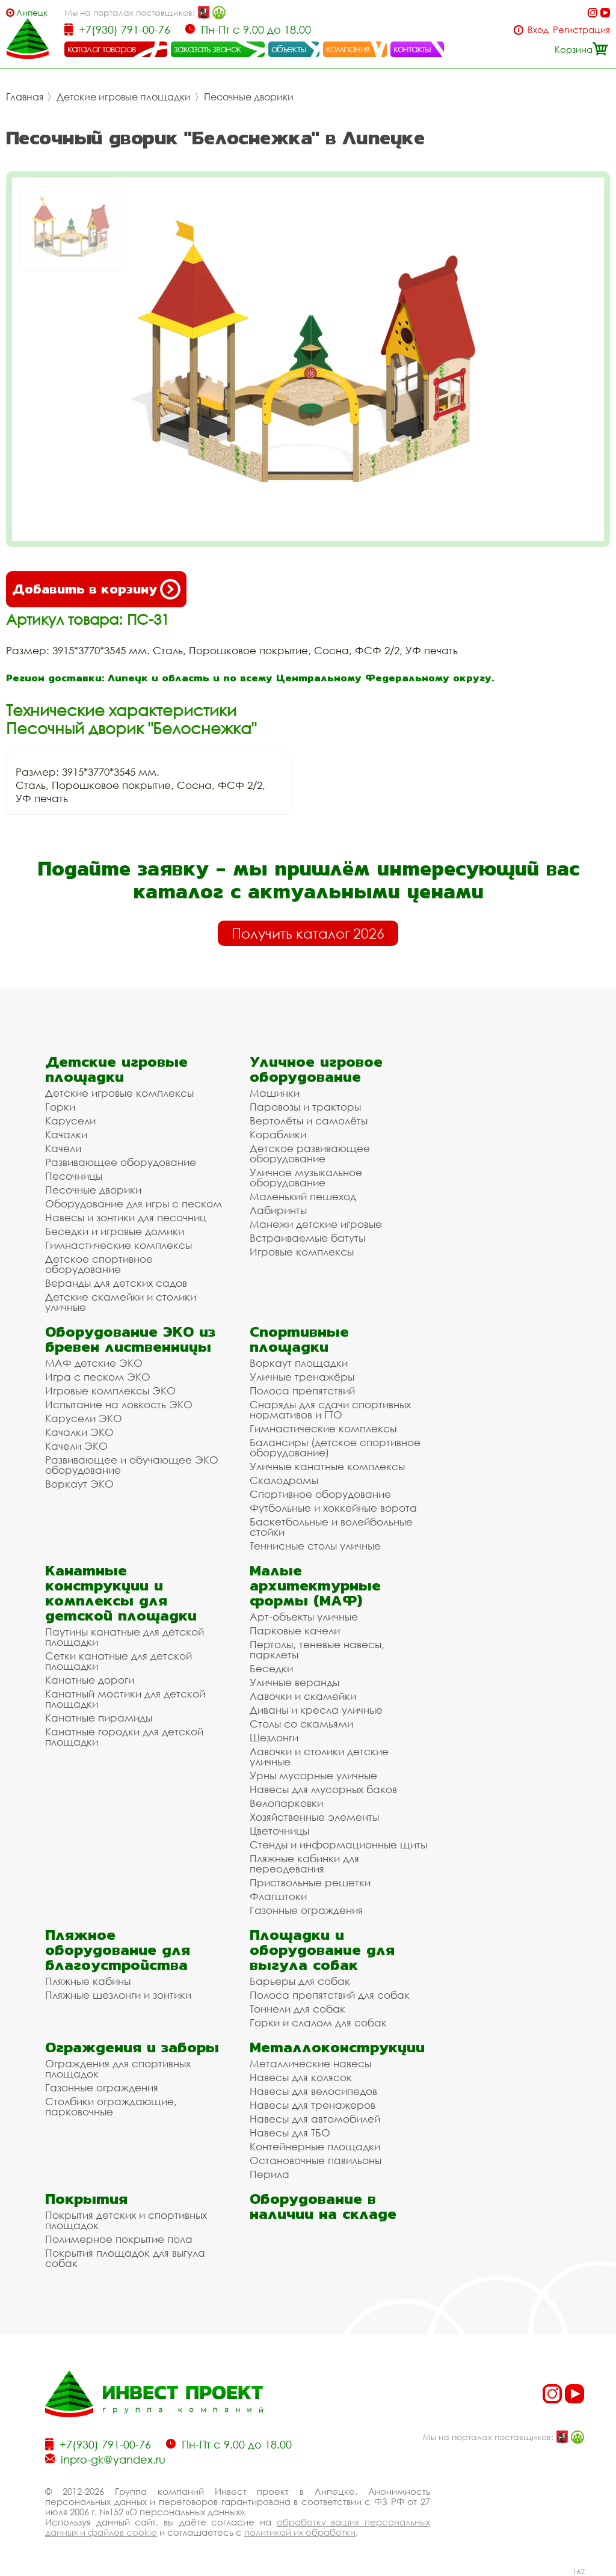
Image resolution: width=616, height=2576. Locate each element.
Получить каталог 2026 (308, 933)
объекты (288, 49)
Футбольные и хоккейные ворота (333, 1508)
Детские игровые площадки (124, 97)
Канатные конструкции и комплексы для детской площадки (121, 1593)
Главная (24, 97)
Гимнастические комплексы (118, 1245)
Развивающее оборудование (120, 1162)
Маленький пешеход (303, 1196)
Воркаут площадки (299, 1363)
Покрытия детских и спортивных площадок (126, 2220)
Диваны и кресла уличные (316, 1710)
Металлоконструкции (337, 2047)
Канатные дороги (89, 1680)
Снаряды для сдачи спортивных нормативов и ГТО (330, 1409)
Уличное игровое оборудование (316, 1069)
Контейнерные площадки (315, 2146)
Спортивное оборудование (320, 1494)
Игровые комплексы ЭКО (110, 1390)
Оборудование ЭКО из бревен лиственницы (130, 1339)
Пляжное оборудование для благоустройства (117, 1949)
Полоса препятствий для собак (330, 1995)
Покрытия (86, 2198)
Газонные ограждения (306, 1910)
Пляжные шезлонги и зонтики (118, 1995)
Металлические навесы (310, 2063)
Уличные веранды (294, 1682)
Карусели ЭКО (83, 1418)
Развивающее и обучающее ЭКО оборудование (131, 1465)
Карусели (70, 1120)
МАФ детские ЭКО (94, 1363)
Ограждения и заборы (132, 2047)
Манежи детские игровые (316, 1224)
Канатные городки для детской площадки (124, 1736)
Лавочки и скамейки (303, 1696)
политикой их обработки (300, 2532)
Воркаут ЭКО (79, 1484)
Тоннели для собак (297, 2009)
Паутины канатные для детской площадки (124, 1637)
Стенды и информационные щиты (338, 1844)
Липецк (32, 12)
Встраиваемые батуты (307, 1238)
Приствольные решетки (310, 1882)
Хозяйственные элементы (314, 1817)
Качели (63, 1148)
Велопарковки (286, 1803)
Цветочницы (279, 1831)
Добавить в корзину (96, 589)
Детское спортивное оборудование (99, 1264)
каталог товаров (101, 49)
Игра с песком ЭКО (97, 1377)
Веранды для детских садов (116, 1283)
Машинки (275, 1093)
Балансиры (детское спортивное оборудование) (335, 1447)
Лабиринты (278, 1210)
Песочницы (73, 1176)
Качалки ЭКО (79, 1432)
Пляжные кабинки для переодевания (304, 1863)
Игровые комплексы (302, 1252)
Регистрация (581, 30)
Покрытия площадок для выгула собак (125, 2258)
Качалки (66, 1134)
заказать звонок (207, 49)
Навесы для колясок (301, 2077)
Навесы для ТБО (290, 2132)
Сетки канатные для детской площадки (118, 1661)
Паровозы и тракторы (305, 1107)
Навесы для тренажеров (312, 2105)
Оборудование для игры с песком (133, 1203)
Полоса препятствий (302, 1390)
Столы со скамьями (301, 1724)
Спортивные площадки (299, 1339)
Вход (538, 30)
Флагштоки (278, 1896)
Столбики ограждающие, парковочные (111, 2106)
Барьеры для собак (300, 1981)
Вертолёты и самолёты (309, 1120)
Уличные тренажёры (302, 1377)
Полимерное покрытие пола (118, 2239)
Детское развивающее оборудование (310, 1153)
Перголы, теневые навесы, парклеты (317, 1649)
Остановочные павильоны (315, 2160)
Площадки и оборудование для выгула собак (322, 1949)
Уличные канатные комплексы (327, 1466)
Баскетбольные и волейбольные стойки (331, 1526)
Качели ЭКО (76, 1446)
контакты (412, 49)
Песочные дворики (249, 97)
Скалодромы (284, 1480)
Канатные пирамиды (98, 1718)
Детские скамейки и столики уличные (120, 1302)
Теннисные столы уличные (315, 1546)
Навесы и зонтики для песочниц (125, 1217)
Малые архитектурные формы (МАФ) (315, 1585)
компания (348, 49)
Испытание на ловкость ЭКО (118, 1404)
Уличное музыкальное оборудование (306, 1177)
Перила (269, 2174)
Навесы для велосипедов (313, 2091)
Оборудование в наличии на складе (323, 2206)
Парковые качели (295, 1630)
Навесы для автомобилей (315, 2119)
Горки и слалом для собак (318, 2022)
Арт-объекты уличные (304, 1617)
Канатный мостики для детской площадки (125, 1698)
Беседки (271, 1668)
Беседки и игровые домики (114, 1231)
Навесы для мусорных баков (323, 1789)
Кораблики (278, 1134)
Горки (60, 1107)
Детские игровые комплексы (119, 1093)
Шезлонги (274, 1737)
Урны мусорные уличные (313, 1775)
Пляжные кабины (88, 1981)
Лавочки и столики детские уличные (319, 1756)
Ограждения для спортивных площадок (118, 2068)
